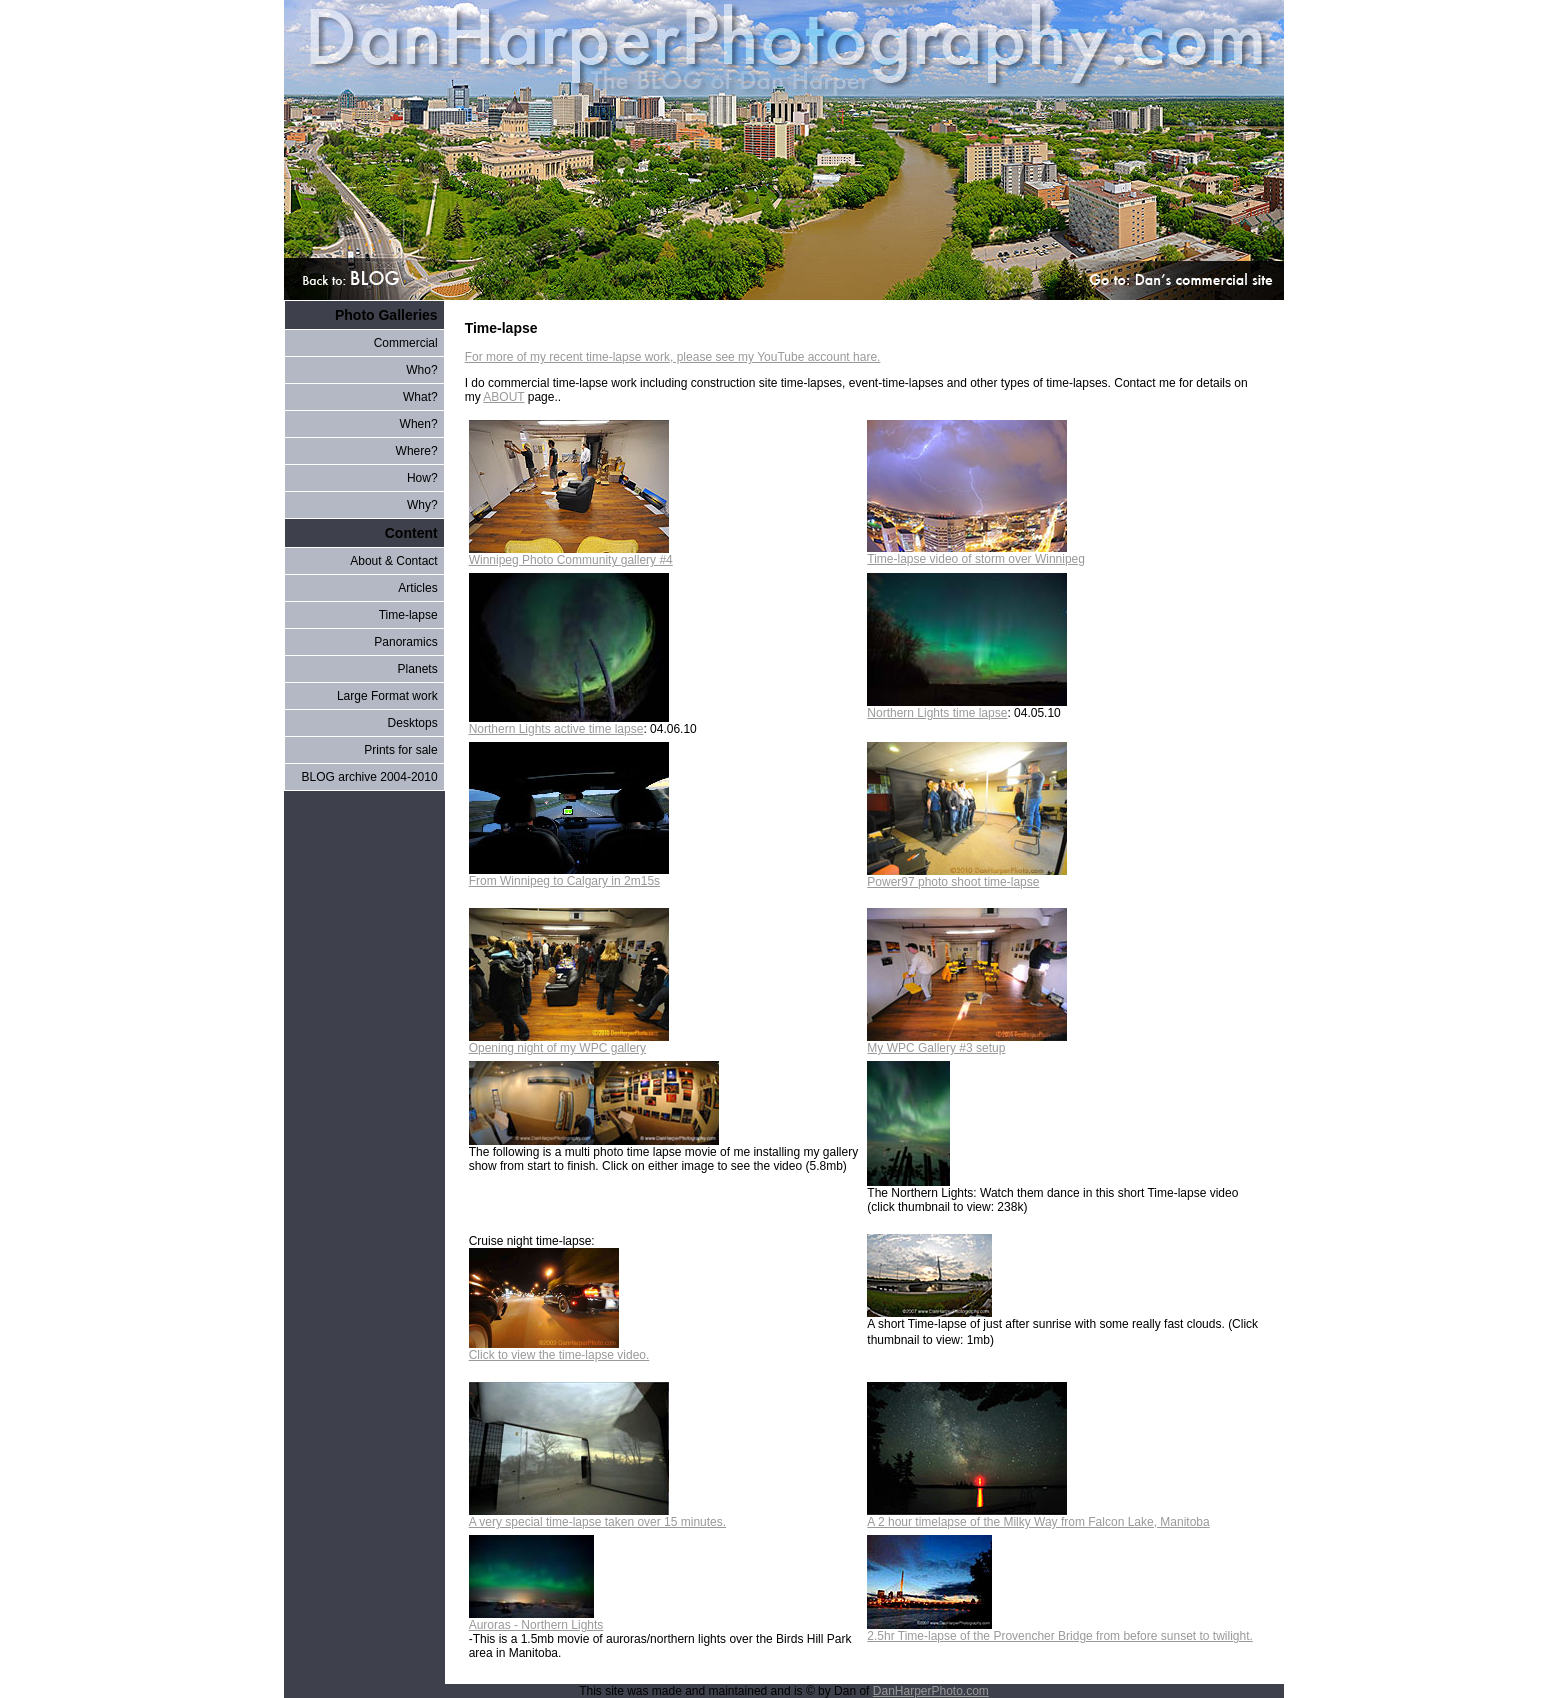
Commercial (406, 343)
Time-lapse (408, 615)
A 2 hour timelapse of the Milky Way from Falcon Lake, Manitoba (1038, 1516)
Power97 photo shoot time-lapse (967, 876)
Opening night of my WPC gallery (569, 1042)
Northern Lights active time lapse (569, 723)
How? (422, 478)
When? (419, 424)
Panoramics (405, 642)
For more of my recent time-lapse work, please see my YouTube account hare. (673, 357)
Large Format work (387, 696)
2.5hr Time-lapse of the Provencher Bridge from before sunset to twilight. (1060, 1630)
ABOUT (503, 397)
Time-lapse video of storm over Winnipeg (976, 553)
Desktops (413, 723)
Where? (417, 451)
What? (420, 397)
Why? (422, 505)
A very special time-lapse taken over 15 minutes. (597, 1516)
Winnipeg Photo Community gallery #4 (571, 554)
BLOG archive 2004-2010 (370, 777)
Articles (417, 588)
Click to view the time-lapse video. (559, 1349)
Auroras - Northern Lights (536, 1619)
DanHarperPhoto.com (931, 1691)
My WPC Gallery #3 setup (967, 1042)
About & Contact (393, 561)
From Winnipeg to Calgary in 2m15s (569, 875)
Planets (418, 669)
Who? (421, 370)
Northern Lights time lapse (967, 707)
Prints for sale (400, 750)
